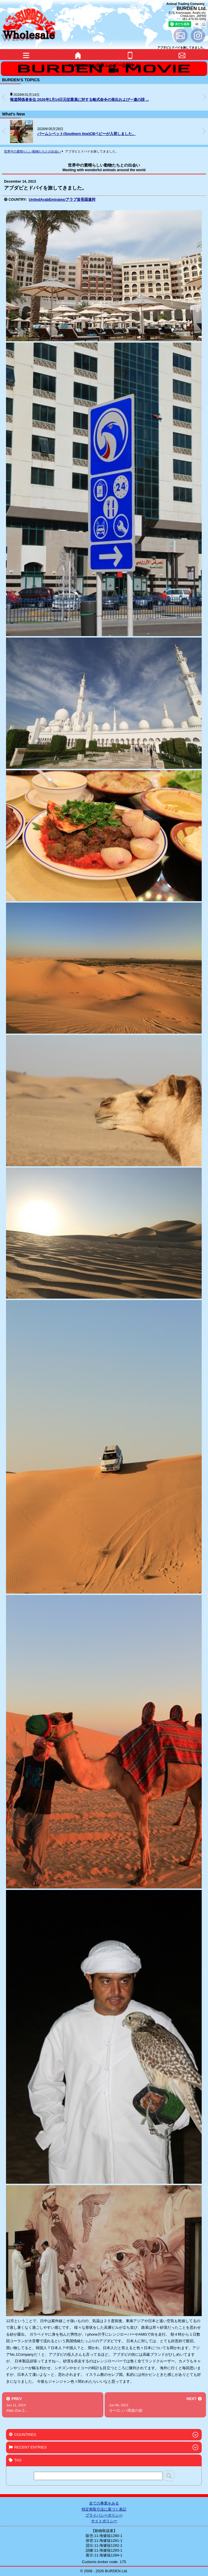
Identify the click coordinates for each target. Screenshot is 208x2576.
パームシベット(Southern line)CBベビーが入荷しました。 (86, 134)
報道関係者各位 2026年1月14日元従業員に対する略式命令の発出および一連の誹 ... (79, 99)
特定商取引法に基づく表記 (104, 2509)
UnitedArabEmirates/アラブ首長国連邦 (62, 199)
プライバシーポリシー (104, 2515)
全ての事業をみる (104, 2503)
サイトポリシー (104, 2521)
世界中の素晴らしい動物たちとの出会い (32, 151)
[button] (204, 97)
